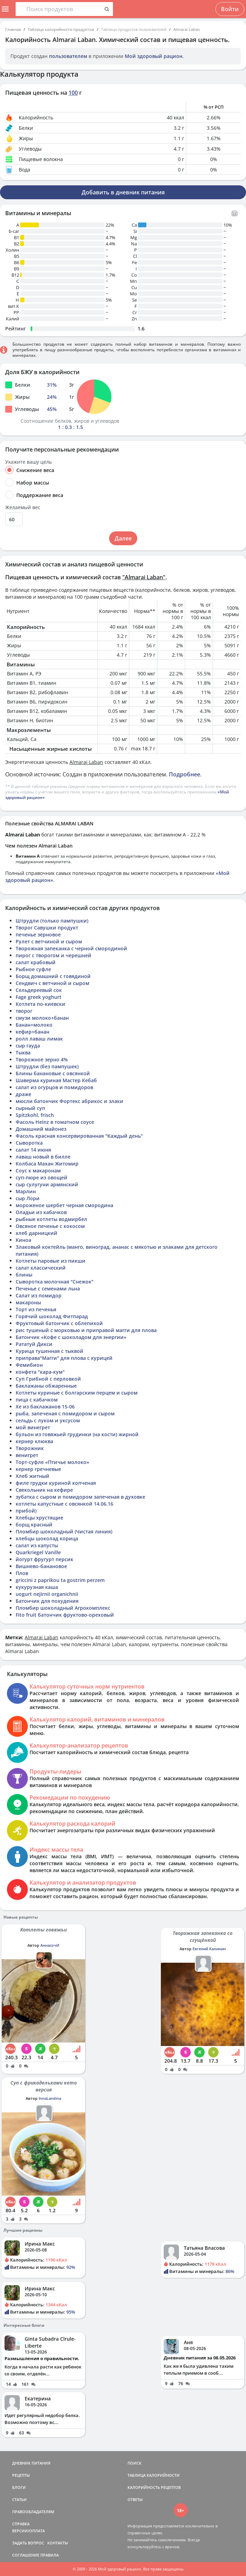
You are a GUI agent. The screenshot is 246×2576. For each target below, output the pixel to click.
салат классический (41, 1267)
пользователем (68, 56)
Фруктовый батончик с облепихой (59, 1323)
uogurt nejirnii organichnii (47, 1594)
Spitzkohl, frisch (35, 1115)
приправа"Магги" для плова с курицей (64, 1358)
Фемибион (29, 1365)
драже (23, 1094)
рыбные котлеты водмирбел (51, 1219)
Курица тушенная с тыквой (49, 1351)
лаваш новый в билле (43, 1156)
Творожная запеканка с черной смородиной (71, 948)
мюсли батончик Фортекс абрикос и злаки (69, 1101)
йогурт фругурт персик (44, 1559)
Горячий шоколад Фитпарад (52, 1316)
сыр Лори (28, 1198)
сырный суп (30, 1108)
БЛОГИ (19, 2487)
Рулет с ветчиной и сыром (49, 941)
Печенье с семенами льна (48, 1288)
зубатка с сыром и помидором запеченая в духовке (80, 1496)
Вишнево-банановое (41, 1566)
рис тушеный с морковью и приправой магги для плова (86, 1330)
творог (24, 1011)
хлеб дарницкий (36, 1233)
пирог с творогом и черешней (53, 955)
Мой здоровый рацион (153, 56)
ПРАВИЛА (49, 2555)
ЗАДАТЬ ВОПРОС (28, 2542)
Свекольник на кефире (44, 1490)
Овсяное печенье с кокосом (50, 1226)
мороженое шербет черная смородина (64, 1205)
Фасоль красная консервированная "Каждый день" (79, 1136)
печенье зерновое (38, 934)
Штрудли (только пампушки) (52, 920)
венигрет (27, 1455)
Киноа (23, 1240)
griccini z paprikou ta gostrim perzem (60, 1580)
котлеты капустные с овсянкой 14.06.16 (64, 1503)
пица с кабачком (37, 1399)
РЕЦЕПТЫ (21, 2475)
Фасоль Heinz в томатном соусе (55, 1122)
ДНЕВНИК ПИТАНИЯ (31, 2463)
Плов (22, 1573)
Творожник (30, 1448)
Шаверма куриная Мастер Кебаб (56, 1080)
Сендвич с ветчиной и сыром (52, 983)
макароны (28, 1302)
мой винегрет (33, 1427)
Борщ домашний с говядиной (53, 976)
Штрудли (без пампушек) (47, 1066)
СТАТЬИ (19, 2499)
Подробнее (184, 774)
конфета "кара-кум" (40, 1372)
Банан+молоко (34, 1024)
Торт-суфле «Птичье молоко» (52, 1462)
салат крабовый (36, 962)
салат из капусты (37, 1545)
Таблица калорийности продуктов (61, 29)
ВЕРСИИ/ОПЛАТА (28, 2530)
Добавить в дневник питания (123, 192)
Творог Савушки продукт (47, 927)
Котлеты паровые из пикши (50, 1260)
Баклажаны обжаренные (46, 1385)
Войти (230, 9)
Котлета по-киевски (40, 1004)
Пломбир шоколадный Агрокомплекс (63, 1608)
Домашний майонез (41, 1129)
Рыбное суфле (33, 969)
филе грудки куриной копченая (56, 1483)
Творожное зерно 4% (42, 1059)
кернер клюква (34, 1441)
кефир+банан (32, 1031)
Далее (123, 538)
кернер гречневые (38, 1469)
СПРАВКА (21, 2523)
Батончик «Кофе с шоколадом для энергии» (71, 1337)
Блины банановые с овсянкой (53, 1073)
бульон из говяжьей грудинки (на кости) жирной (77, 1434)
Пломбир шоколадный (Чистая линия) (64, 1531)
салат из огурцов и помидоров (54, 1087)
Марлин (26, 1191)
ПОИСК (134, 2463)
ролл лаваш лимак (39, 1038)
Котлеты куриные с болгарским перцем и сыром (77, 1392)
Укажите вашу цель (28, 462)
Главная (13, 29)
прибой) (26, 1510)
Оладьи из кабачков (41, 1212)
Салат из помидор (39, 1295)
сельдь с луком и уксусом (48, 1420)
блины (24, 1274)
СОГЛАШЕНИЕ (25, 2555)
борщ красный (34, 1524)
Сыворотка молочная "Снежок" (54, 1281)
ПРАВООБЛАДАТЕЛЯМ (33, 2511)
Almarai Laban (186, 29)
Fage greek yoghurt (39, 997)
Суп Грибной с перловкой (48, 1378)
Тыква (23, 1052)
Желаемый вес (22, 507)
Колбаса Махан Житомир (47, 1163)
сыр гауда (28, 1045)
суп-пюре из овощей (41, 1177)
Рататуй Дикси (34, 1344)
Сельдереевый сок (39, 990)
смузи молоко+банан (42, 1018)
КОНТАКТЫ (57, 2542)
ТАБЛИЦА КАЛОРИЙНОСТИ (154, 2475)
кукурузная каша (37, 1587)
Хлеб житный (32, 1476)
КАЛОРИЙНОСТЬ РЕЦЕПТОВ (154, 2487)
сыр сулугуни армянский (47, 1184)
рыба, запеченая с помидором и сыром (65, 1413)
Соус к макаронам (38, 1170)
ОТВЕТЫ (135, 2499)
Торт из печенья (36, 1309)
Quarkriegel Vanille (38, 1552)
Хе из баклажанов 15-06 (45, 1406)
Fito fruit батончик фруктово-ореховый (65, 1614)
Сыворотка (29, 1142)
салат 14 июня (33, 1149)
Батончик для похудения (47, 1601)
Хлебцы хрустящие (39, 1517)
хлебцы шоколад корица (47, 1538)
